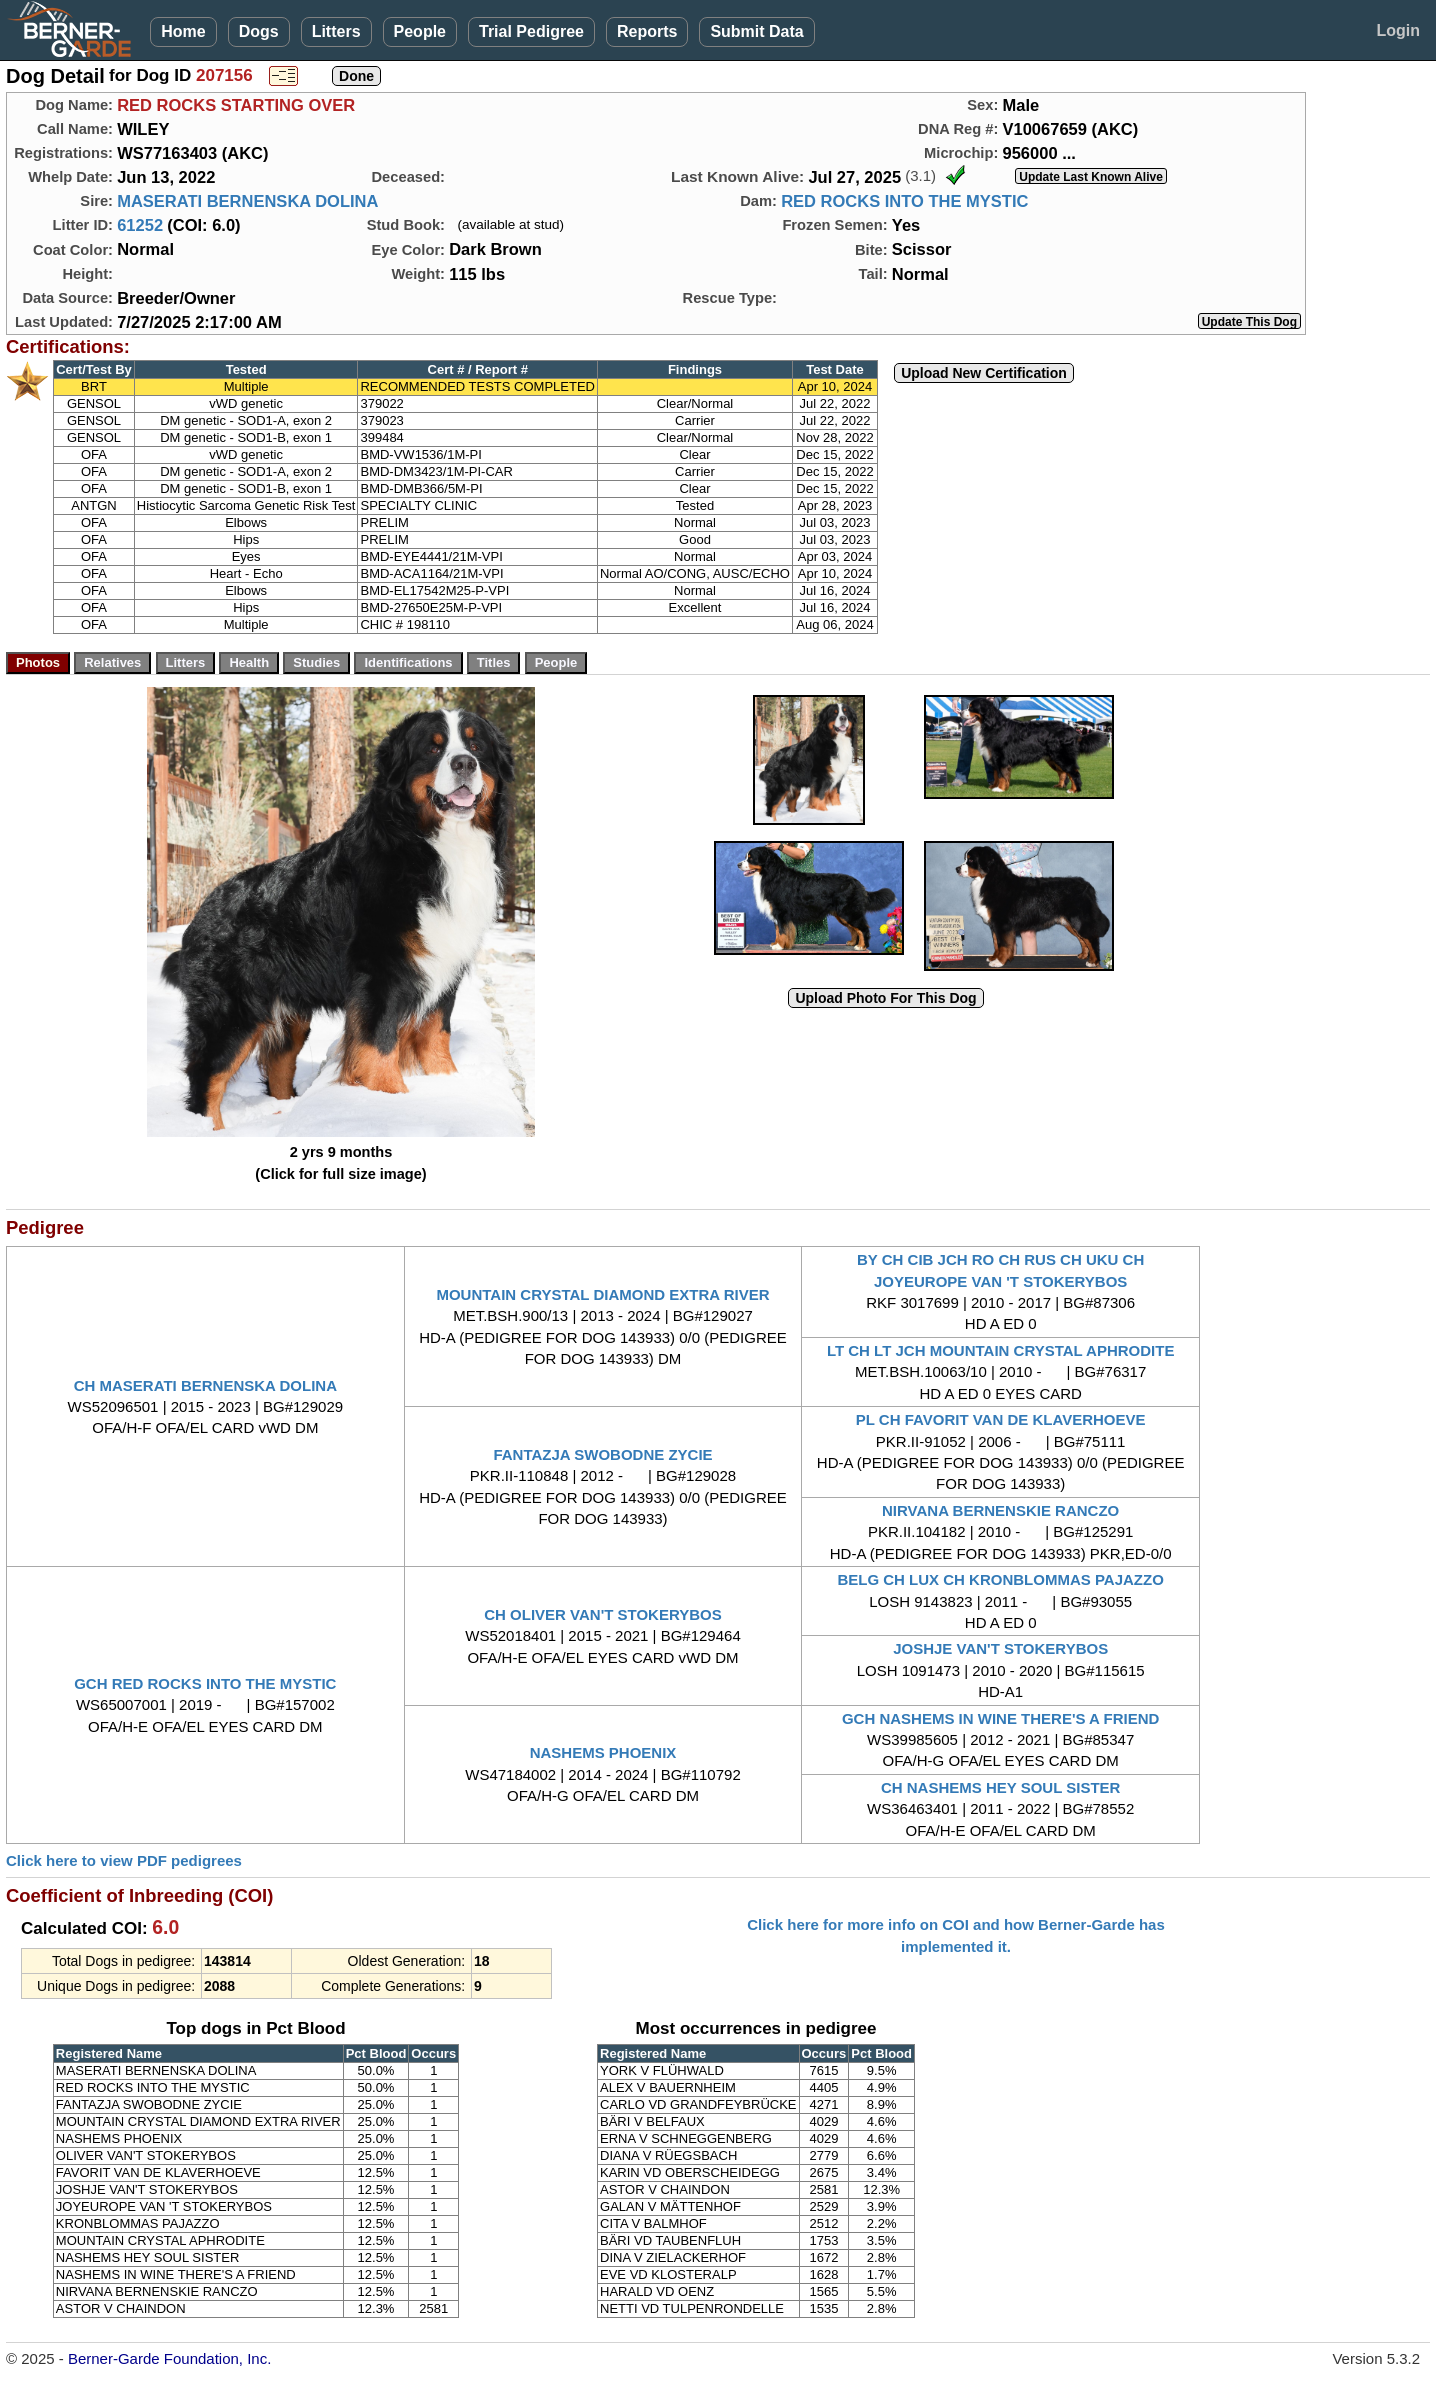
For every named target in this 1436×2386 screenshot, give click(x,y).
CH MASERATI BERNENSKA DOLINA (205, 1385)
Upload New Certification (984, 373)
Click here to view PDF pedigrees (124, 1860)
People (420, 31)
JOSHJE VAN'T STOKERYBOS (1000, 1648)
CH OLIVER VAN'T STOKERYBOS (602, 1614)
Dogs (259, 31)
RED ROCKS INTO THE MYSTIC (904, 201)
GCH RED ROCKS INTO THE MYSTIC (205, 1683)
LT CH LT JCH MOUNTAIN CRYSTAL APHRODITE (1000, 1350)
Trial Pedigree (531, 31)
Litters (336, 31)
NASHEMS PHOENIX (603, 1752)
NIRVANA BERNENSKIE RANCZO (1000, 1510)
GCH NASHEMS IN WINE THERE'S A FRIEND (1000, 1718)
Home (183, 31)
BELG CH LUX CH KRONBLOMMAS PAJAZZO (1000, 1579)
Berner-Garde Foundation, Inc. (169, 2358)
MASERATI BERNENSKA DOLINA (247, 201)
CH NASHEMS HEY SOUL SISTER (1001, 1787)
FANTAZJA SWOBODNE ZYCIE (602, 1454)
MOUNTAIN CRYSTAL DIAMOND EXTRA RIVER (602, 1294)
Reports (647, 31)
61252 (140, 225)
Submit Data (756, 31)
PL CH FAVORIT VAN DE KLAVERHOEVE (1001, 1419)
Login (1398, 30)
